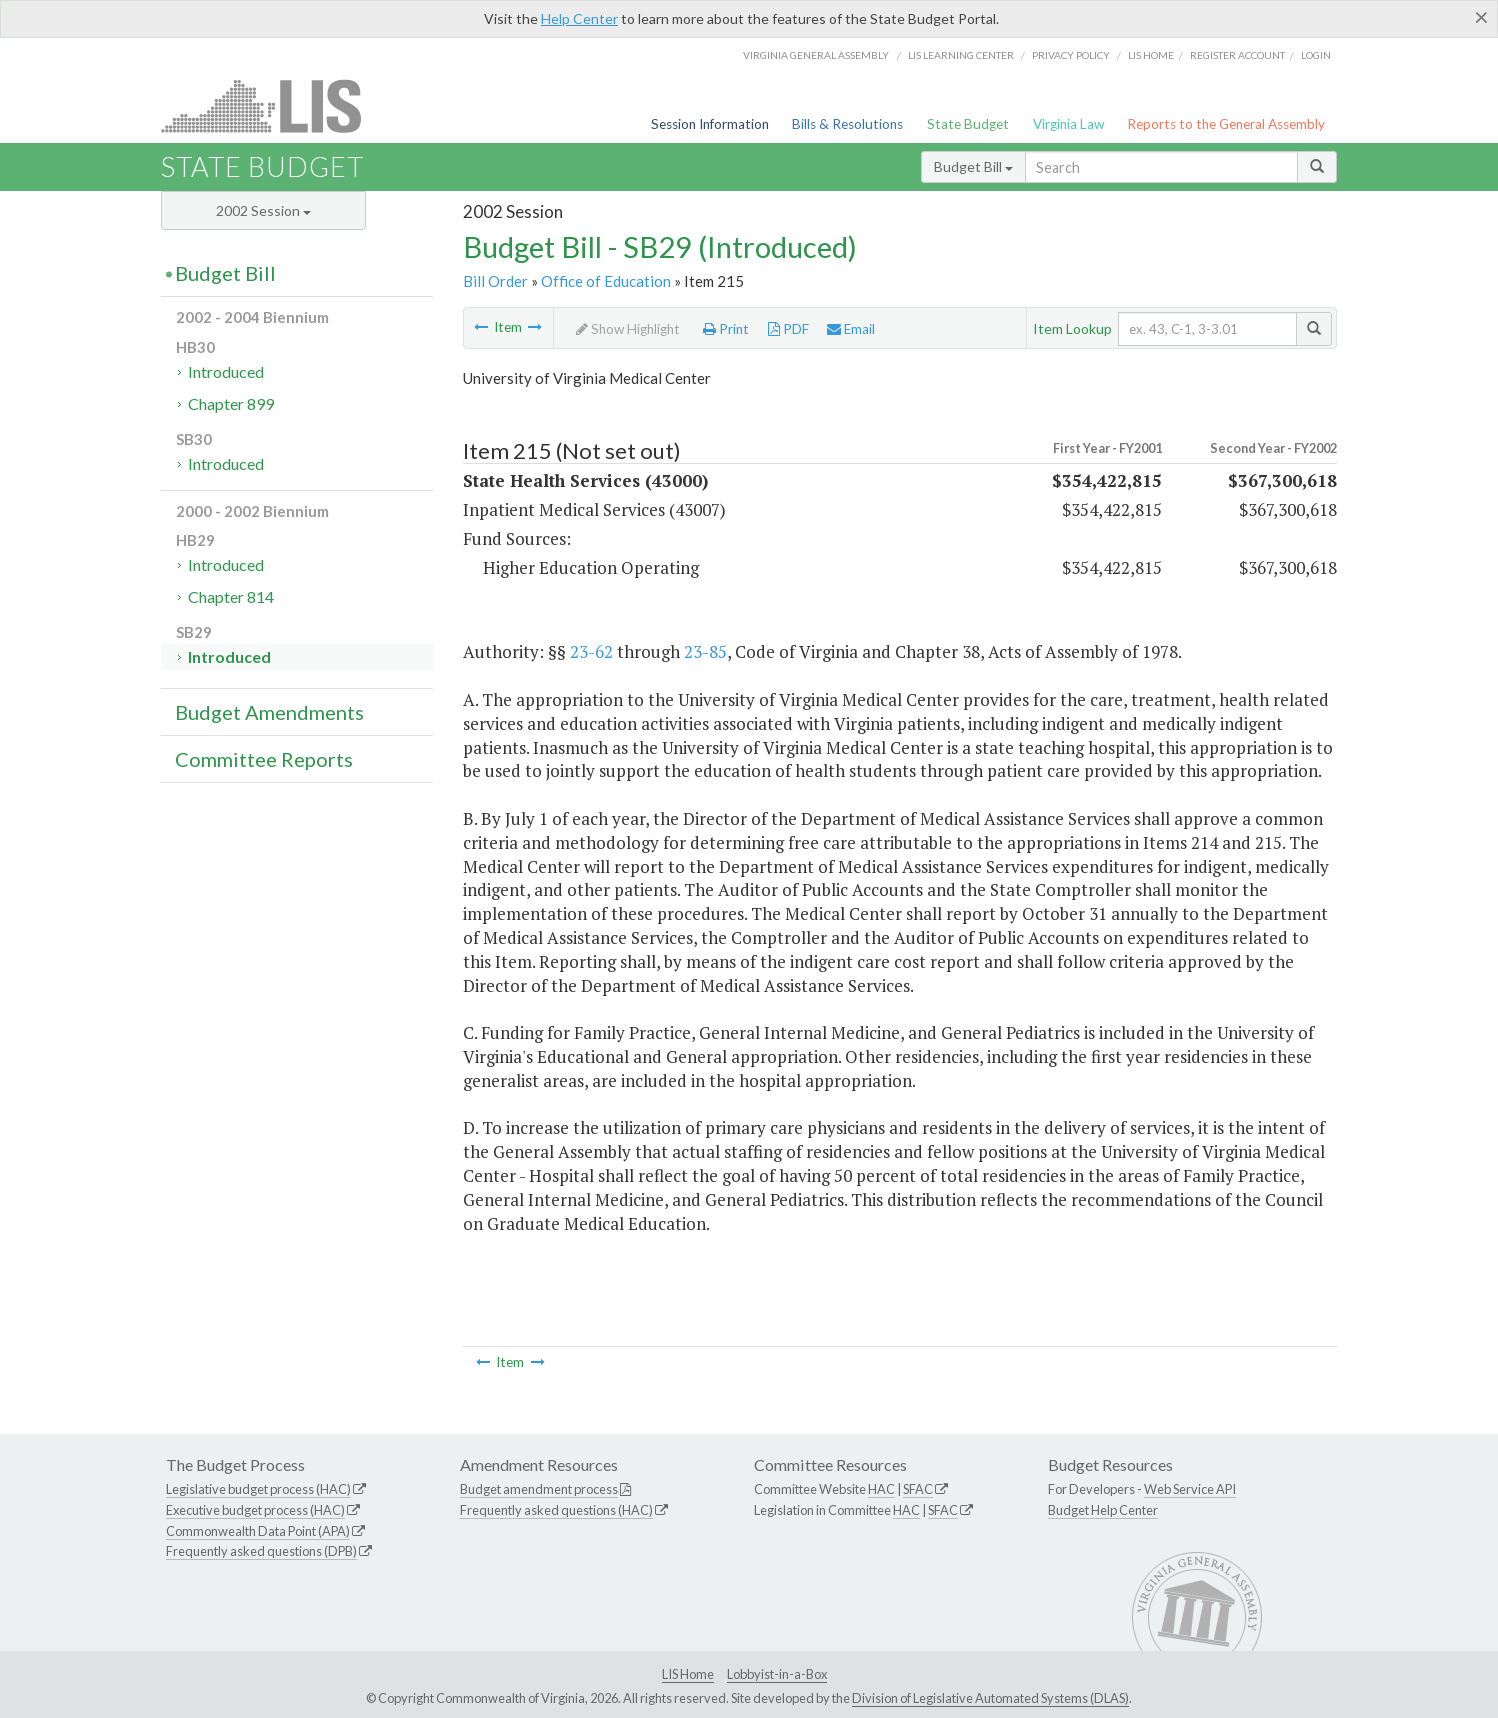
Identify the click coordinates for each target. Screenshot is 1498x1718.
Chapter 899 (231, 403)
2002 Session (263, 210)
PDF (788, 329)
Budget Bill (973, 166)
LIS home (1151, 55)
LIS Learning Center (961, 55)
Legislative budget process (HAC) (258, 1489)
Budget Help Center (1103, 1510)
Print (726, 329)
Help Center (579, 18)
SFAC (918, 1489)
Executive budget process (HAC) (255, 1510)
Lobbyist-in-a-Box (777, 1674)
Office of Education (606, 281)
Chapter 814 (231, 596)
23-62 (591, 651)
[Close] (1481, 17)
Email (851, 329)
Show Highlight (628, 329)
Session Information (710, 124)
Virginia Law (1068, 124)
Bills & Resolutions (847, 124)
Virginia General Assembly (816, 55)
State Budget (968, 124)
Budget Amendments (269, 712)
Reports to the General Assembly (1226, 124)
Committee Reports (264, 759)
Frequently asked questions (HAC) (556, 1510)
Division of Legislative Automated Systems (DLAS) (990, 1698)
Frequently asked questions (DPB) (261, 1551)
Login (1316, 55)
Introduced (226, 371)
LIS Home (688, 1674)
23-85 (705, 651)
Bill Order (495, 281)
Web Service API (1190, 1489)
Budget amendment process (539, 1489)
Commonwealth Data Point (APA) (258, 1531)
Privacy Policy (1071, 55)
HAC (881, 1489)
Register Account (1237, 55)
